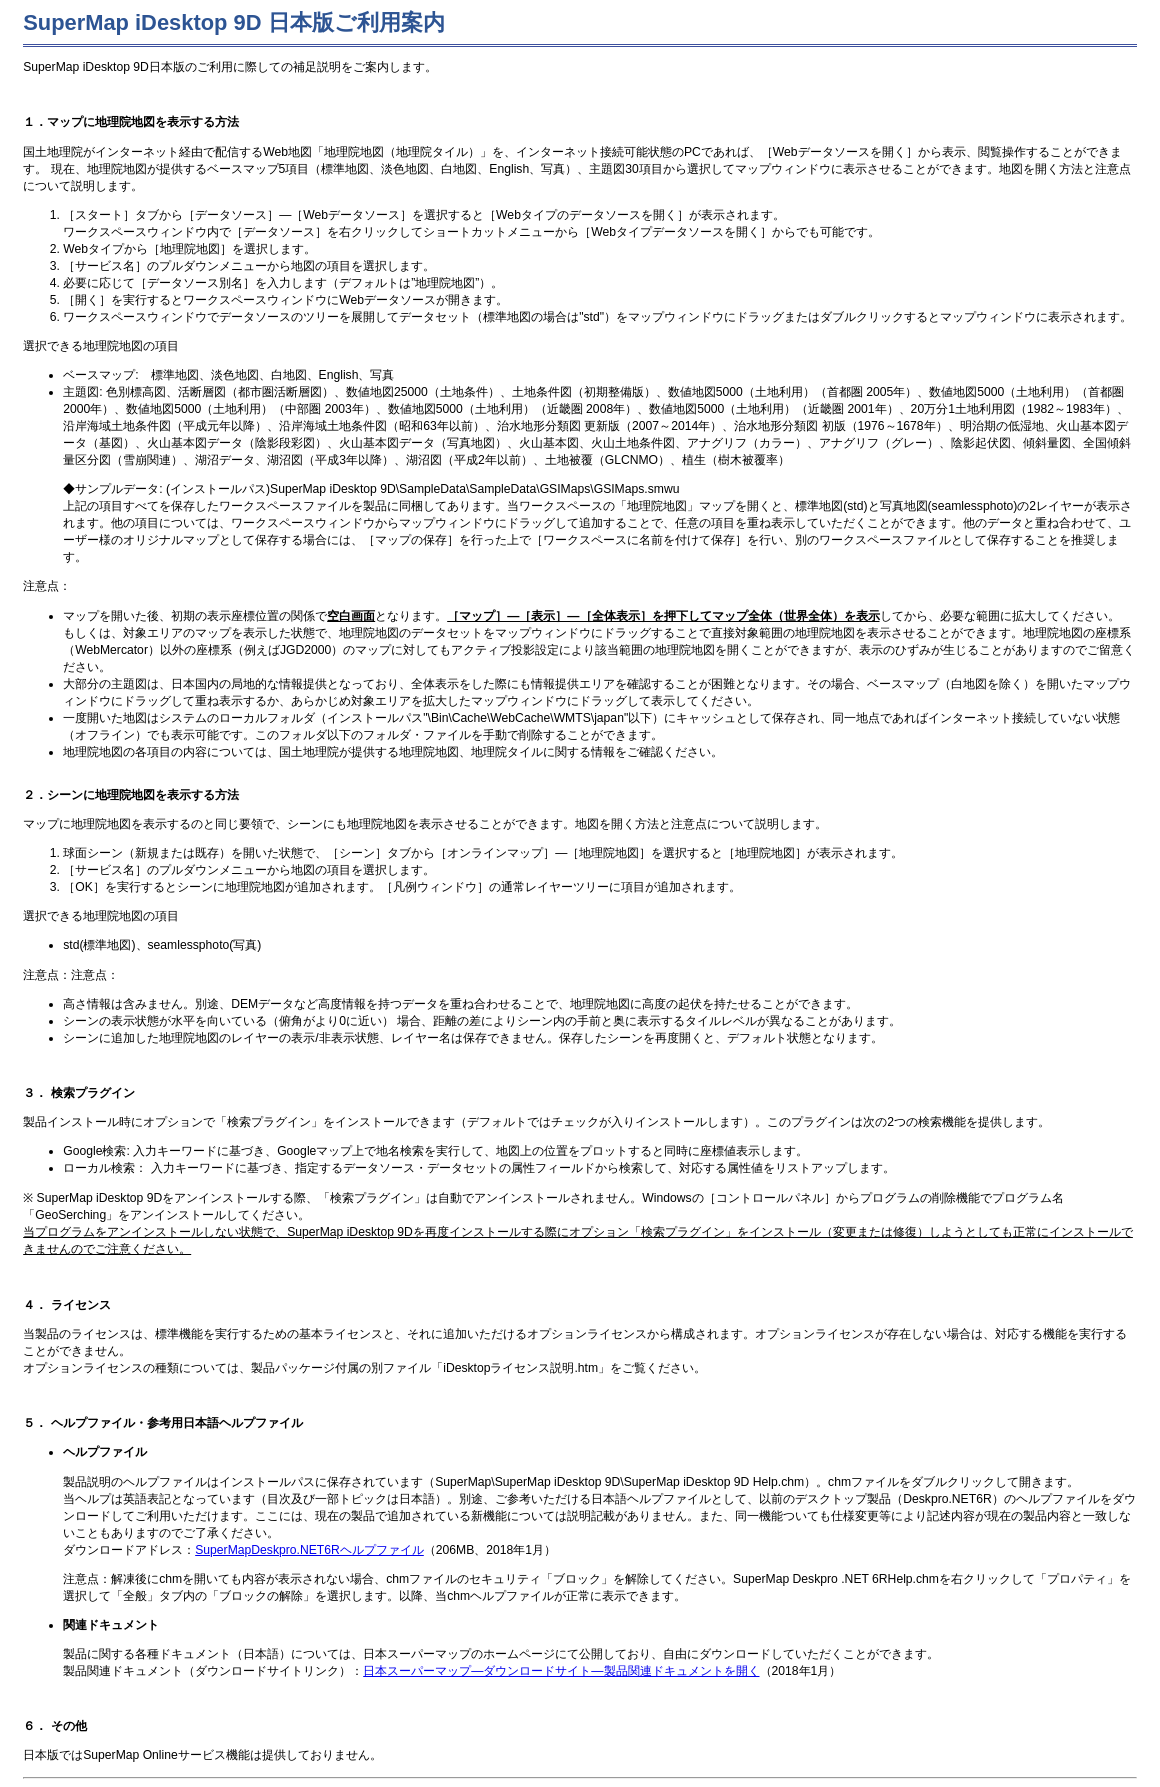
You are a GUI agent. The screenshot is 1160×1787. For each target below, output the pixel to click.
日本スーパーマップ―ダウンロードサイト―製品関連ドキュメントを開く (561, 1671)
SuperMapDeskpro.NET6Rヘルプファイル (309, 1550)
